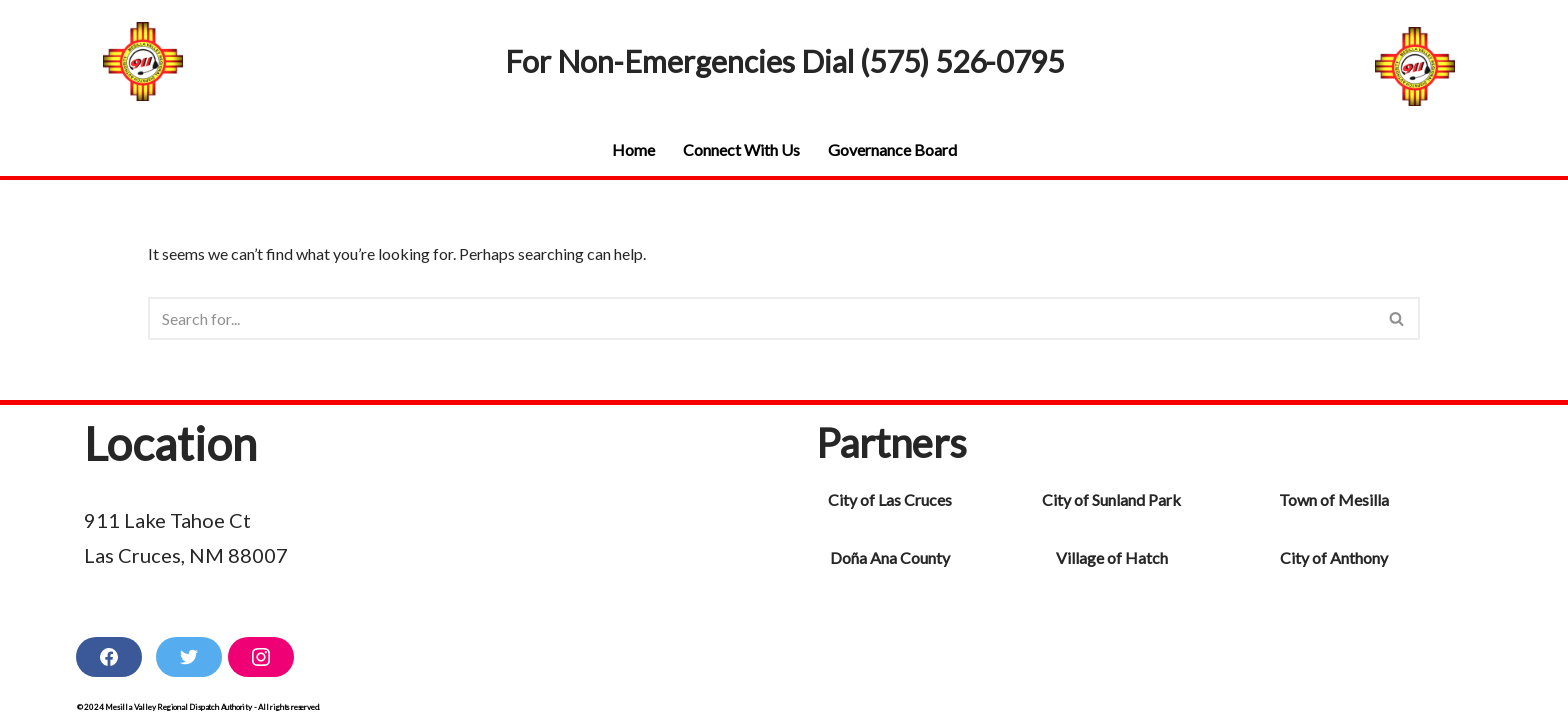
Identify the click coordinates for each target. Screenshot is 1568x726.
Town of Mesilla (1334, 499)
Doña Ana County (890, 557)
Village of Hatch (1112, 557)
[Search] (761, 318)
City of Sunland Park (1111, 499)
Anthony (1359, 557)
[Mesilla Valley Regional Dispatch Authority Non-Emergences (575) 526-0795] (148, 61)
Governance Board (892, 149)
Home (633, 149)
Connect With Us (741, 149)
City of (1305, 557)
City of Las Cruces (890, 499)
